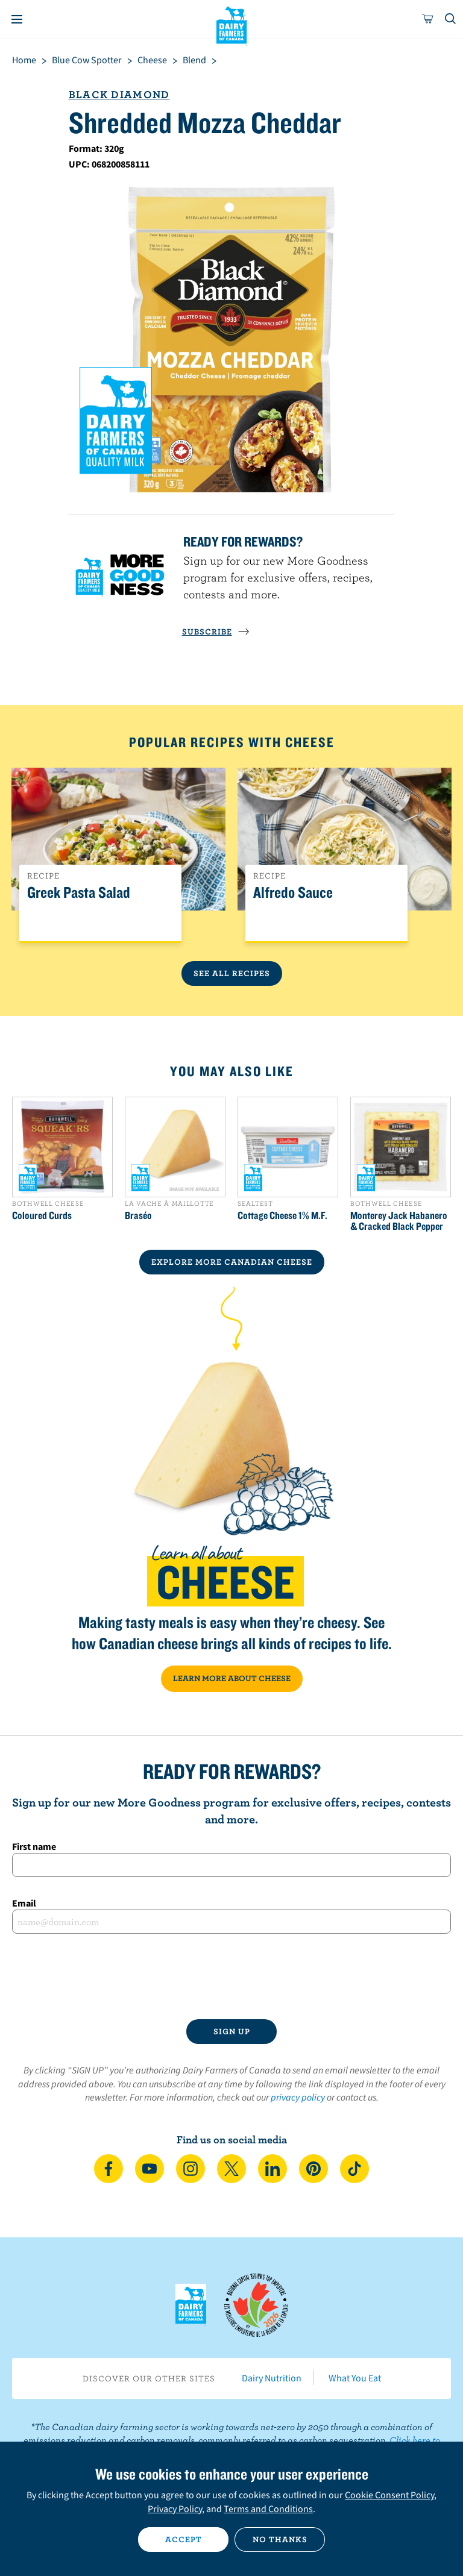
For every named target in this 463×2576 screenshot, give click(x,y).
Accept (183, 2539)
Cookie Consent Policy (389, 2495)
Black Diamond (119, 94)
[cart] (428, 19)
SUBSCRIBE (216, 631)
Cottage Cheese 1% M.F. (282, 1215)
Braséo (138, 1215)
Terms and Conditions (268, 2508)
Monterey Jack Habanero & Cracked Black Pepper (398, 1221)
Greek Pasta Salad (78, 892)
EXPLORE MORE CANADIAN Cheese (231, 1262)
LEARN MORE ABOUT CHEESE (232, 1678)
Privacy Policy (175, 2508)
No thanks (280, 2539)
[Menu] (17, 19)
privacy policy (298, 2097)
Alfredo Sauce (293, 892)
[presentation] (231, 1976)
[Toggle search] (451, 19)
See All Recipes (232, 973)
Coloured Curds (42, 1215)
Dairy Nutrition (271, 2378)
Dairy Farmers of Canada (231, 25)
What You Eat (355, 2378)
